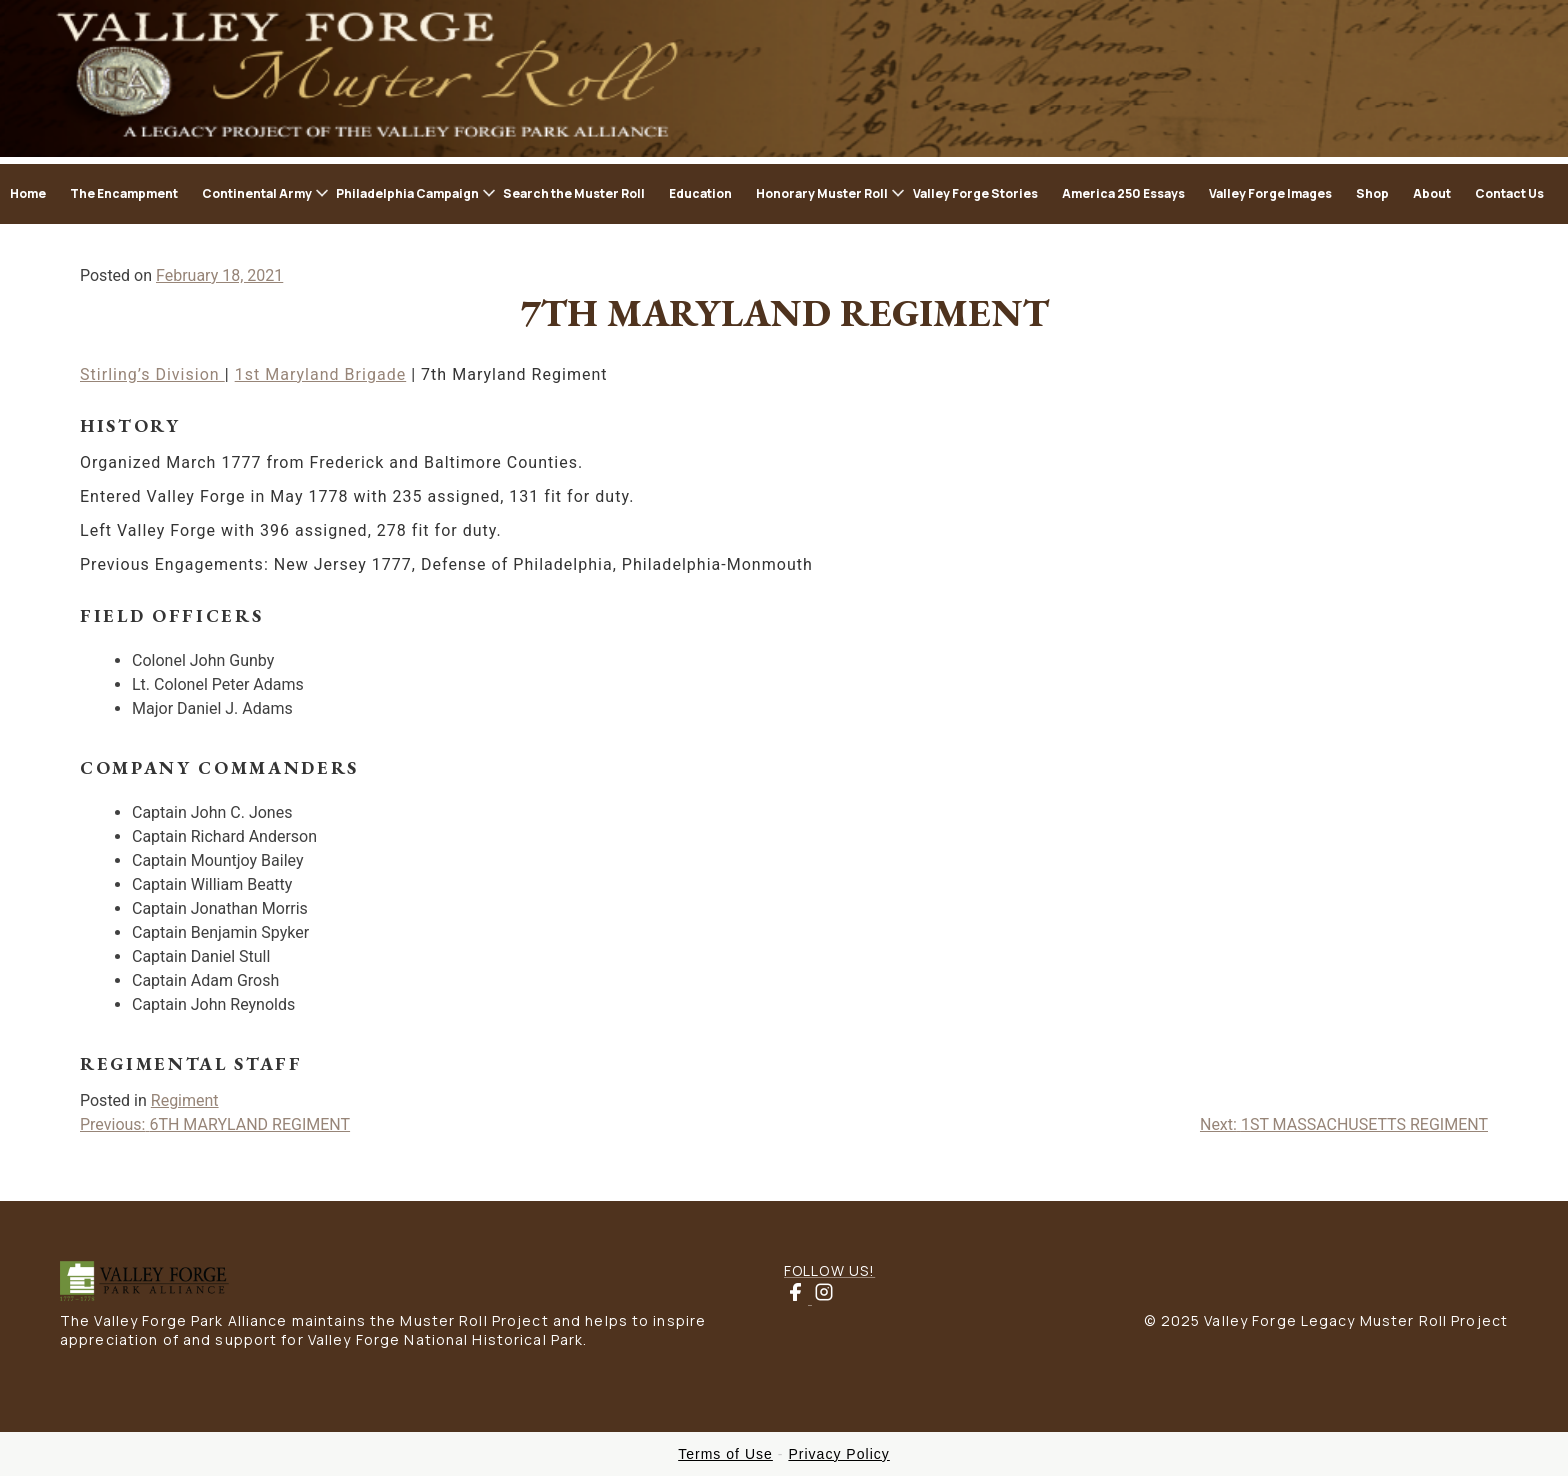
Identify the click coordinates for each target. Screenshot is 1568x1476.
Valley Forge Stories (975, 193)
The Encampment (124, 193)
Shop (1372, 193)
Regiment (185, 1100)
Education (700, 193)
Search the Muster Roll (574, 193)
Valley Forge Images (1270, 193)
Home (28, 193)
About (1432, 193)
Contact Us (1509, 193)
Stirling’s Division (152, 374)
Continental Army (257, 193)
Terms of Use (725, 1454)
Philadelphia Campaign (407, 193)
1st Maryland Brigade (321, 374)
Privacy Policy (838, 1454)
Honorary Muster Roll (822, 193)
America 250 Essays (1123, 193)
